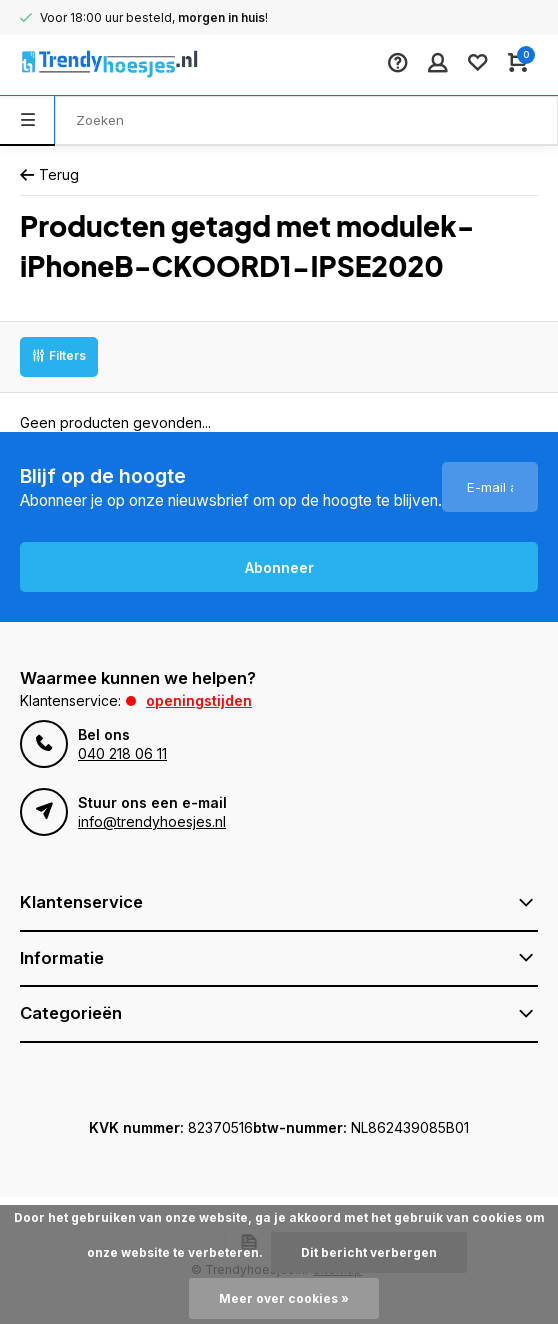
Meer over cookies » (284, 1298)
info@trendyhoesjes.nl (152, 821)
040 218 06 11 (122, 753)
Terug (49, 174)
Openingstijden (199, 700)
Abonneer (279, 567)
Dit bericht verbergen (369, 1252)
